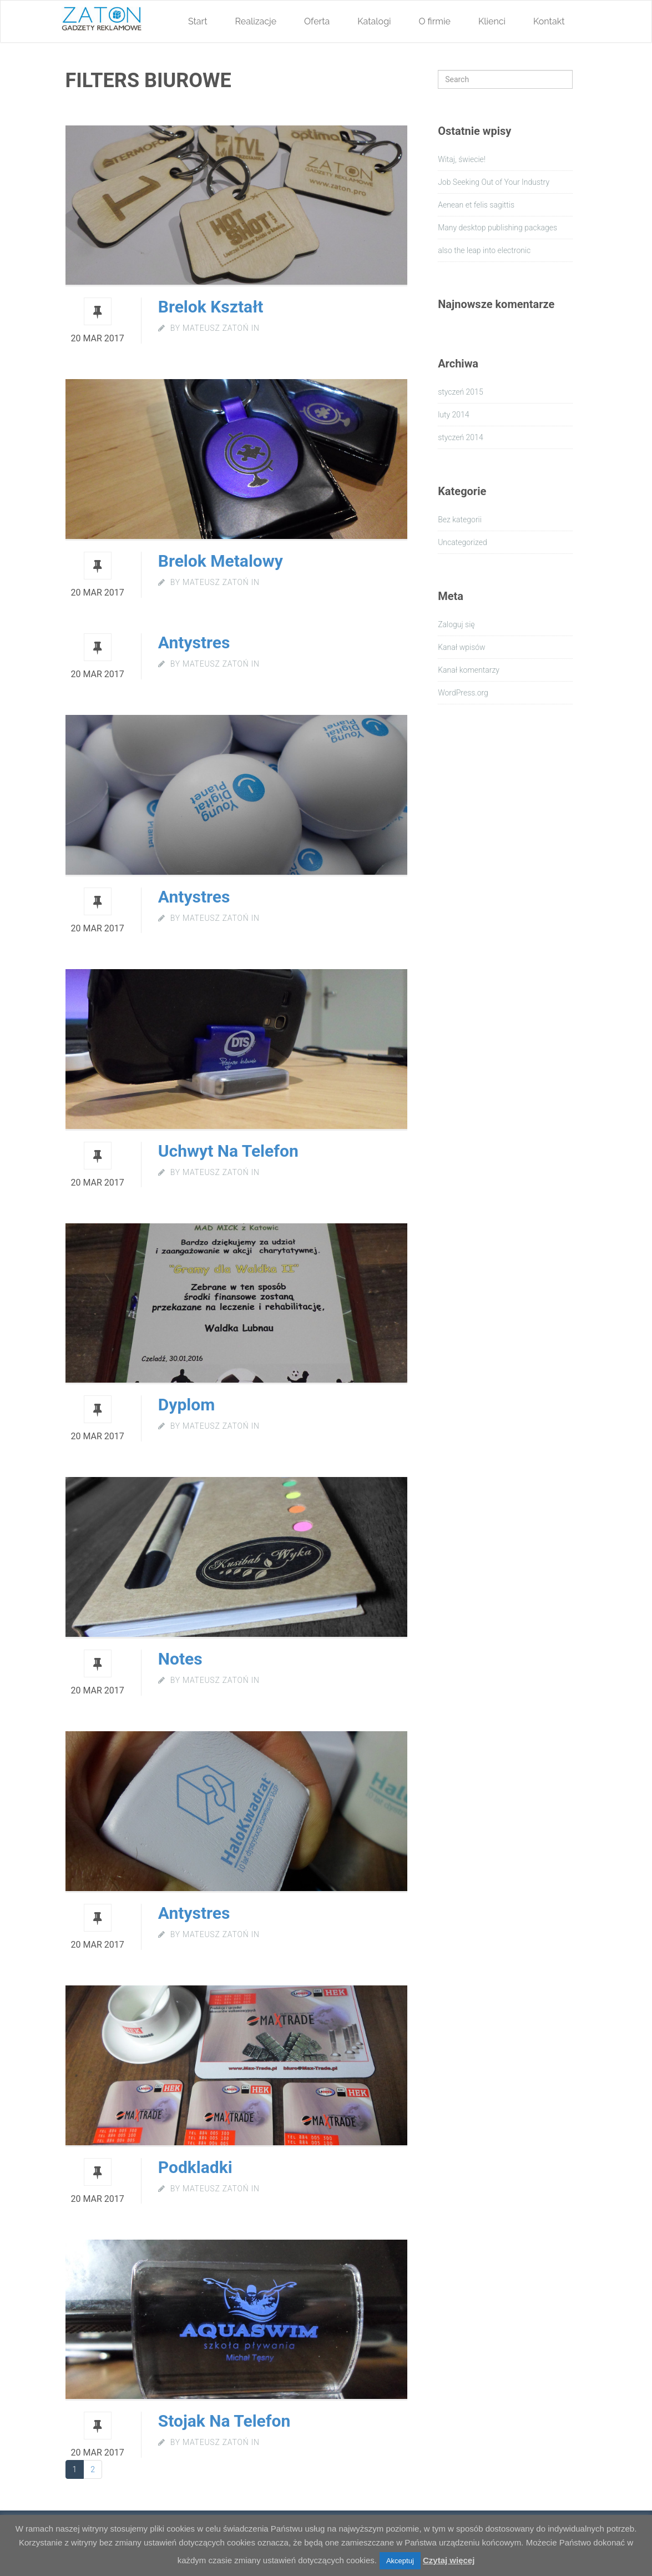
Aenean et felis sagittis (476, 204)
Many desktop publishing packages (497, 227)
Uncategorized (462, 542)
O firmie (435, 21)
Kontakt (548, 21)
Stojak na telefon (224, 2421)
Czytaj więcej (448, 2560)
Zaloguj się (456, 624)
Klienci (492, 21)
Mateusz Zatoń (216, 328)
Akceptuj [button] (400, 2561)
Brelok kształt (211, 306)
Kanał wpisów (462, 647)
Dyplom (186, 1404)
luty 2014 (453, 414)
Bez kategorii (460, 519)
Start (198, 21)
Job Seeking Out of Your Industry (493, 182)
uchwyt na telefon (228, 1151)
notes (180, 1658)
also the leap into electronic (484, 250)
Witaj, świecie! (462, 159)
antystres (194, 1913)
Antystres (194, 642)
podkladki (195, 2167)
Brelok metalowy (220, 561)
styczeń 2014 (460, 437)
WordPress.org (463, 692)
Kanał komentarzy (468, 670)
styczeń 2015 (460, 391)
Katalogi (374, 21)
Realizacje (256, 21)
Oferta (317, 21)
